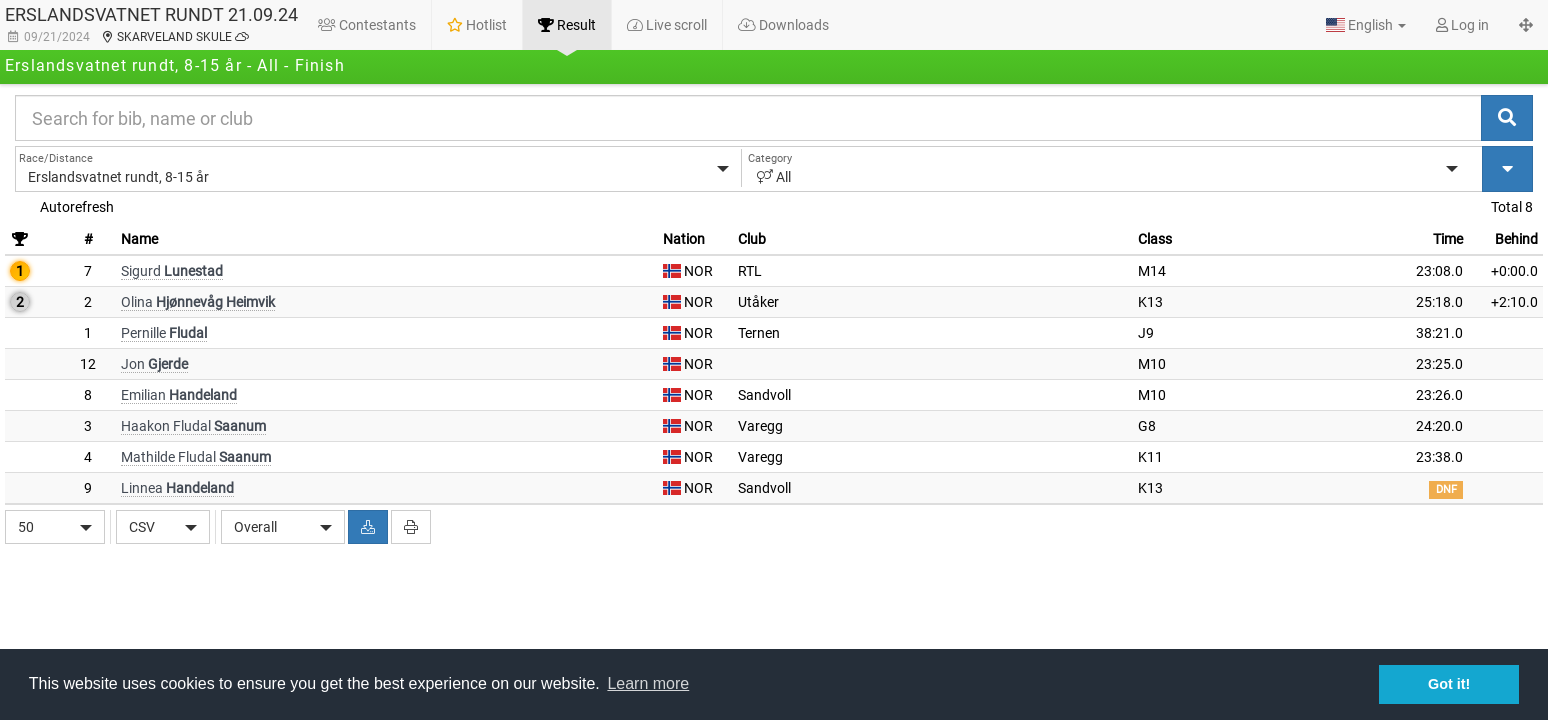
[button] (1366, 25)
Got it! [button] (1449, 684)
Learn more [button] (648, 683)
